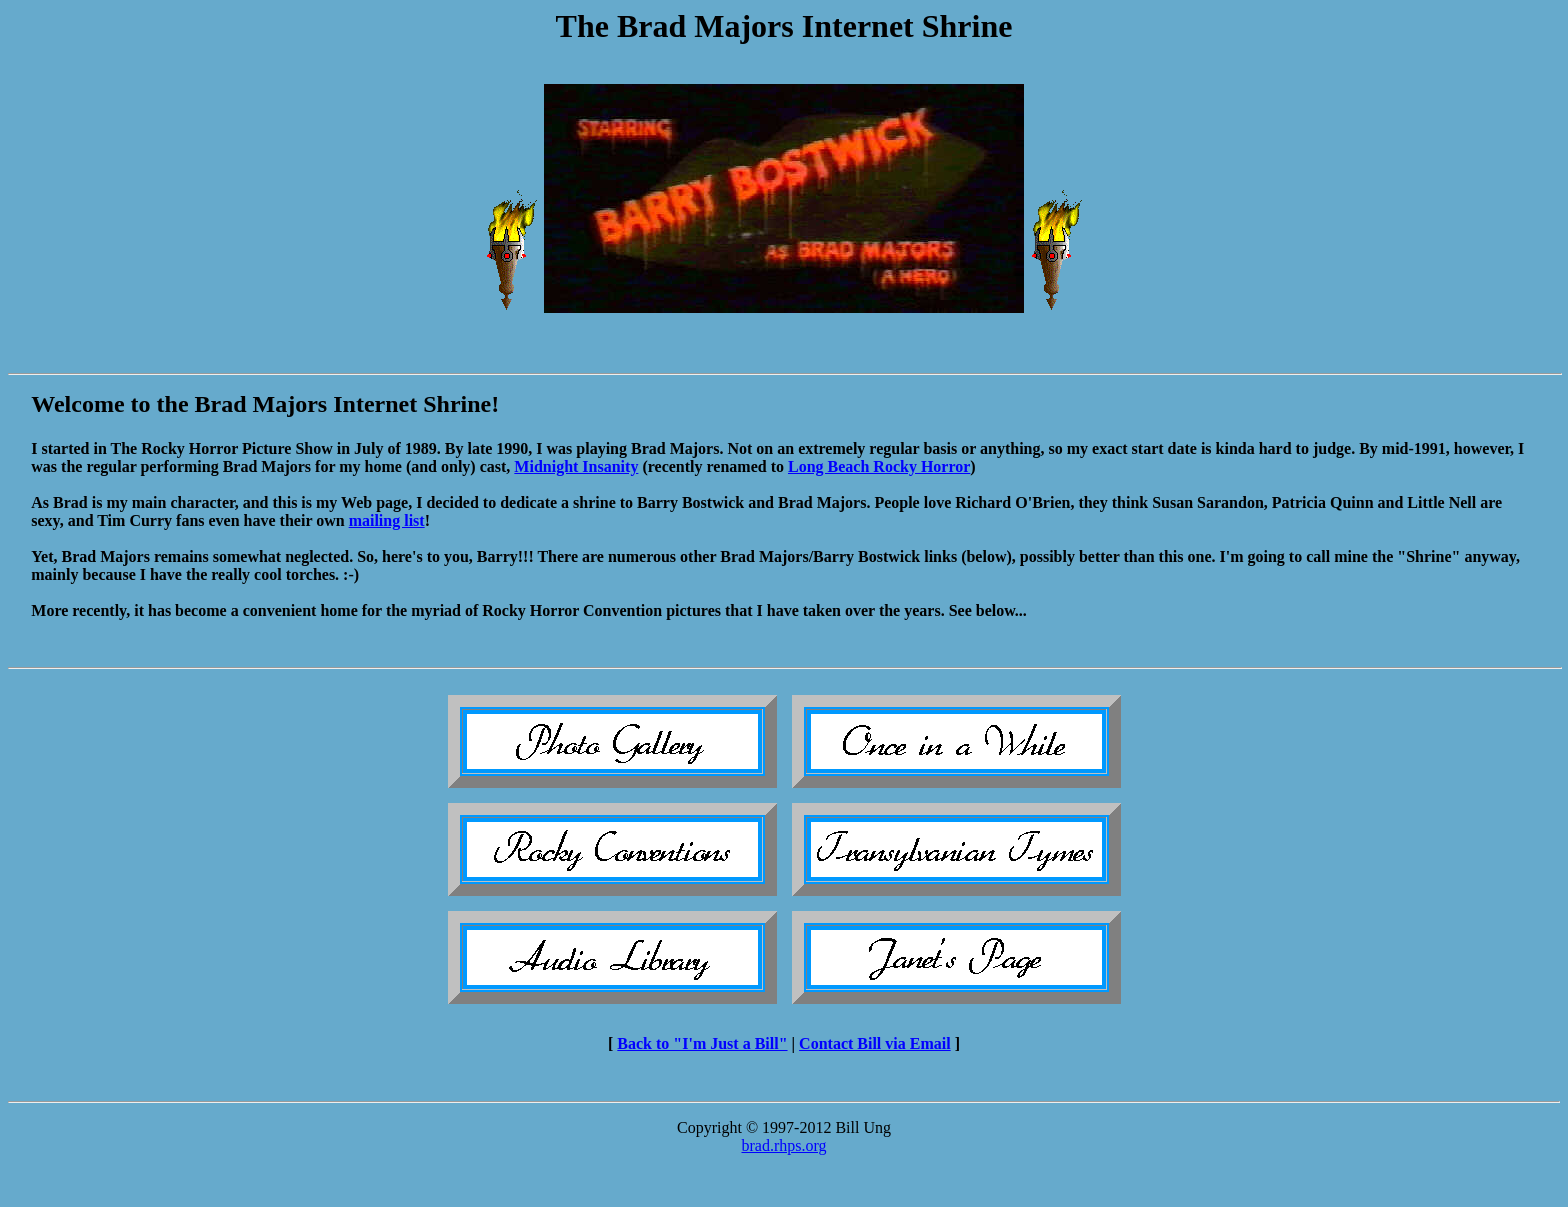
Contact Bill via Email (875, 1043)
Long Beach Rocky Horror (879, 466)
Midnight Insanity (576, 466)
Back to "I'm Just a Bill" (702, 1043)
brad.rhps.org (783, 1145)
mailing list (387, 520)
